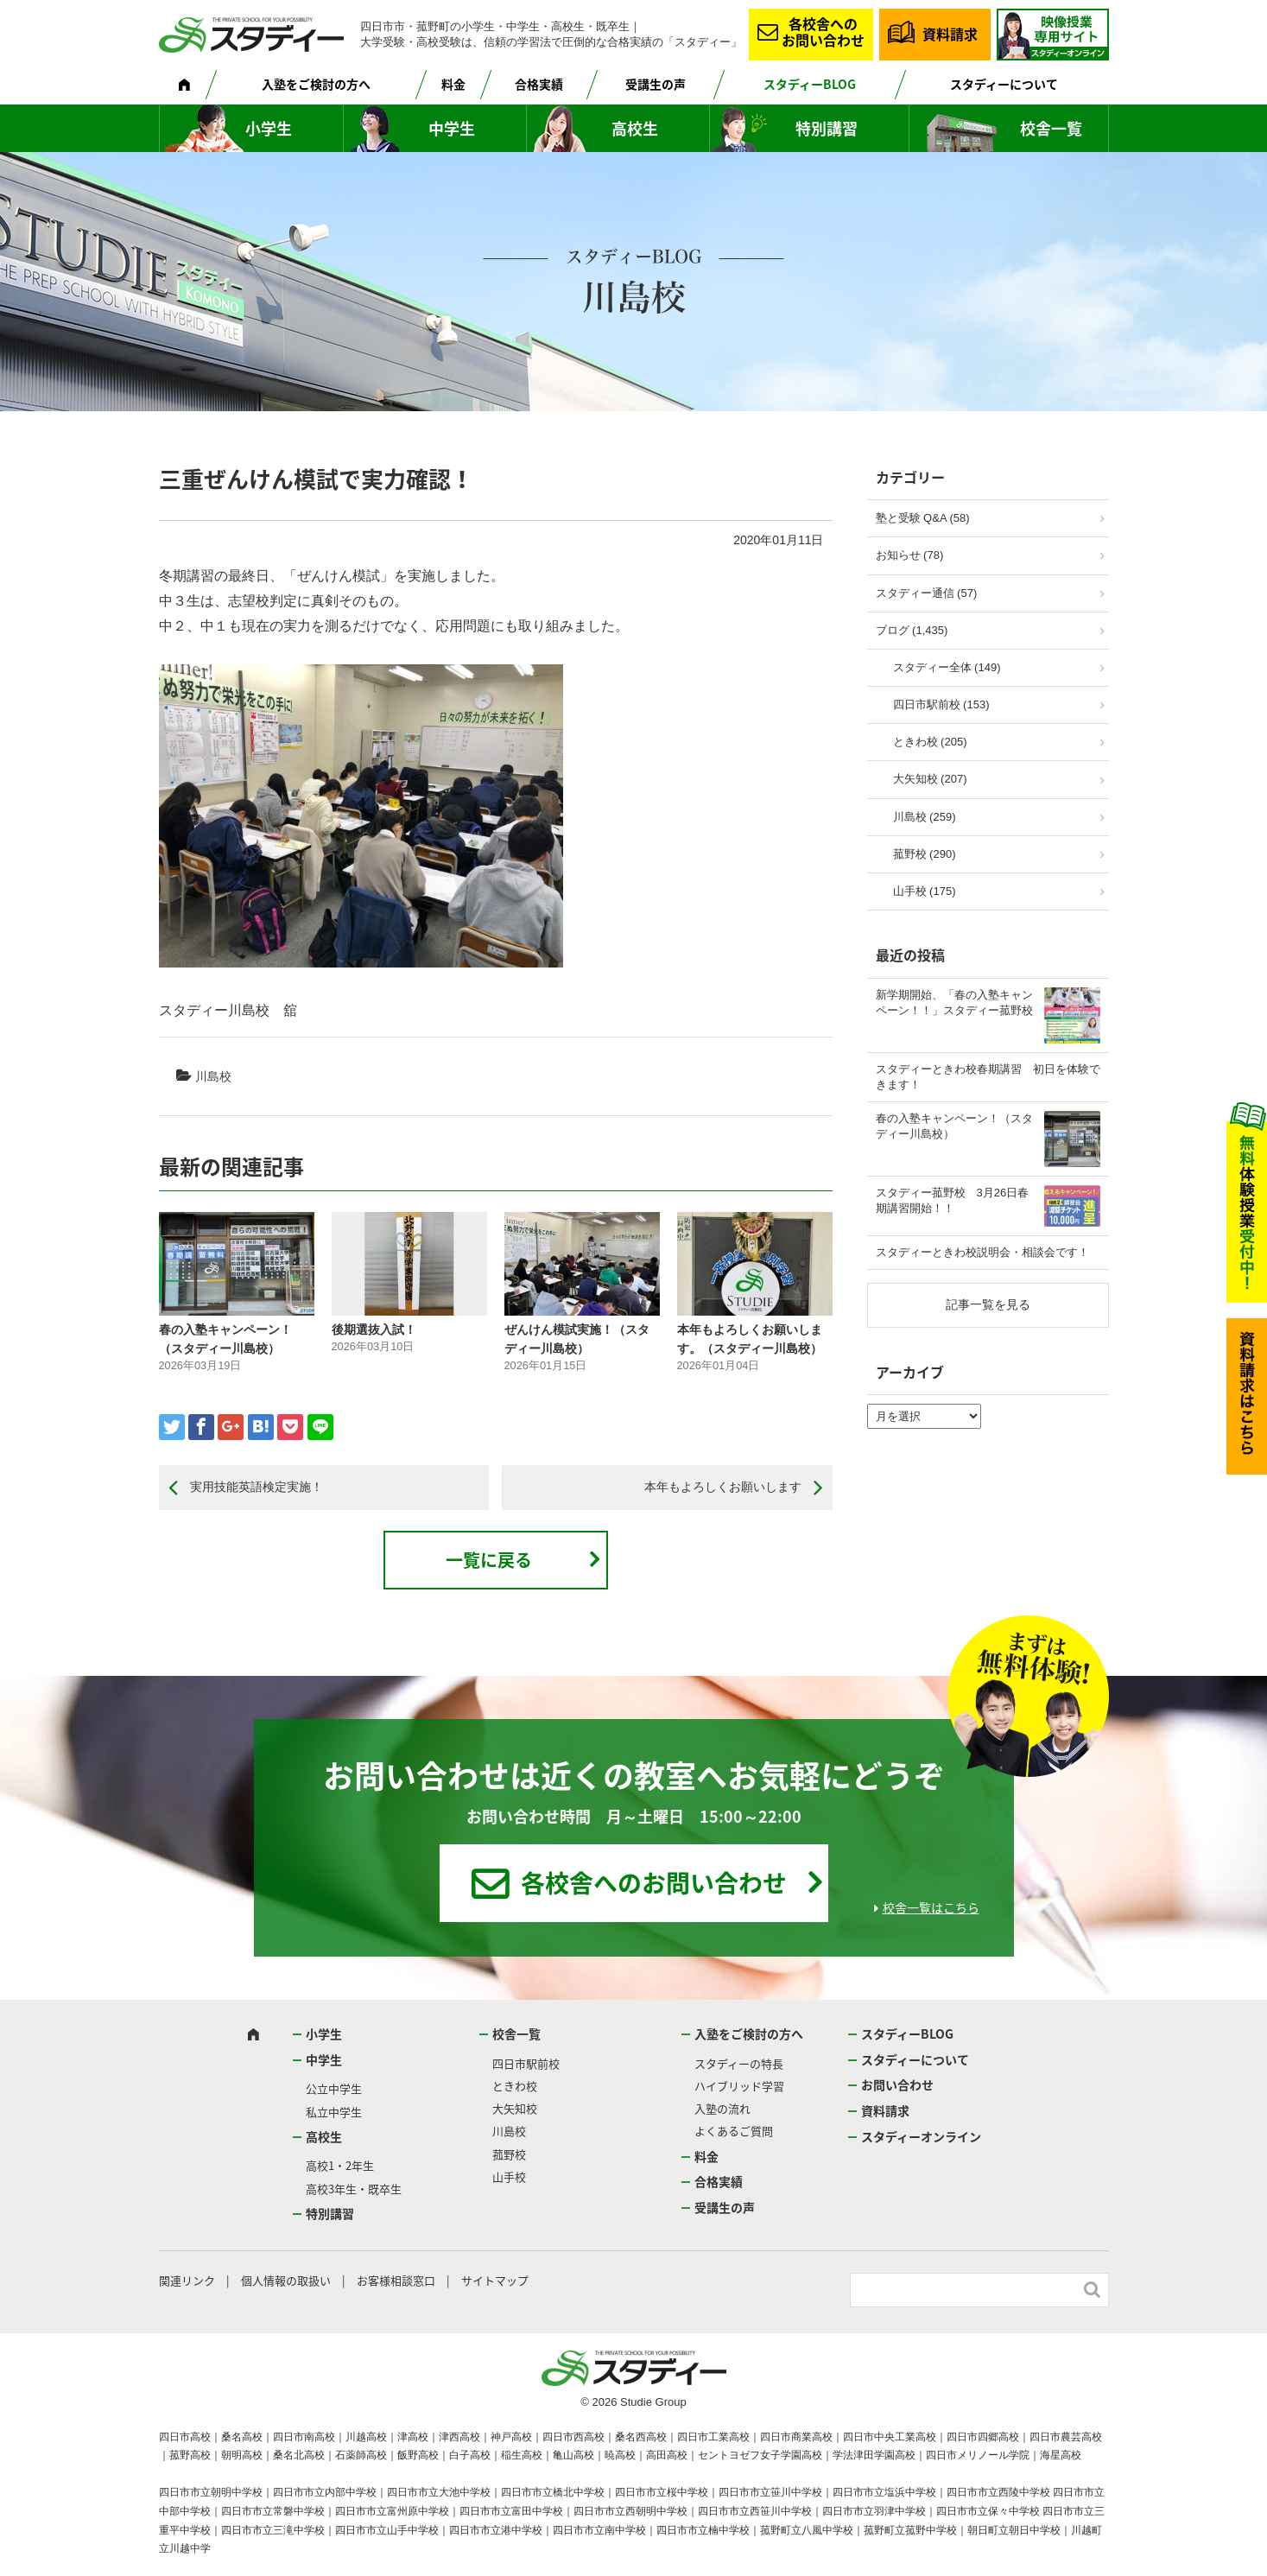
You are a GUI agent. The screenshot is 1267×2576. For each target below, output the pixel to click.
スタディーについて (1004, 83)
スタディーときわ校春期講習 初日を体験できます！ (988, 1077)
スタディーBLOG (809, 83)
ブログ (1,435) (912, 630)
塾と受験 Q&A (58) (923, 517)
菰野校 (509, 2154)
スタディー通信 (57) (927, 593)
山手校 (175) (924, 891)
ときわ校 (514, 2086)
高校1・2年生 (340, 2165)
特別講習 (826, 128)
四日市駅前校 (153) (941, 704)
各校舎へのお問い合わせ (823, 31)
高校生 (634, 128)
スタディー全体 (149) (947, 667)
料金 (453, 83)
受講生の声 (655, 83)
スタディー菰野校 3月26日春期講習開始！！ (952, 1200)
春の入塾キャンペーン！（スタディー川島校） (954, 1126)
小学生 (268, 128)
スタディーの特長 (738, 2063)
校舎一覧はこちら (931, 1907)
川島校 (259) (924, 816)
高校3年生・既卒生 (354, 2188)
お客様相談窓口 (396, 2280)
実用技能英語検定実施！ (256, 1487)
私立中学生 (334, 2111)
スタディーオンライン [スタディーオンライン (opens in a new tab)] (921, 2136)
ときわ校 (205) (930, 741)
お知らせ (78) (910, 555)
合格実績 (539, 83)
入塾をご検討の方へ (316, 83)
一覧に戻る (489, 1559)
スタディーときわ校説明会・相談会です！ (982, 1252)
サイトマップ (495, 2280)
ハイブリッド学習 (739, 2086)
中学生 (451, 128)
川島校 (213, 1076)
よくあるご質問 (733, 2130)
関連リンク (187, 2280)
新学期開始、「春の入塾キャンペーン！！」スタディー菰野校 (954, 1002)
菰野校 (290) (924, 853)
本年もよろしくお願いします (722, 1487)
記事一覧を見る (988, 1304)
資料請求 (950, 33)
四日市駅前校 (526, 2063)
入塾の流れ (722, 2108)
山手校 (509, 2176)
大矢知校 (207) (930, 778)
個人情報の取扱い (286, 2280)
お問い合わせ (897, 2084)
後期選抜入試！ (374, 1329)
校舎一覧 (1051, 128)
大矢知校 (514, 2108)
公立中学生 (334, 2088)
